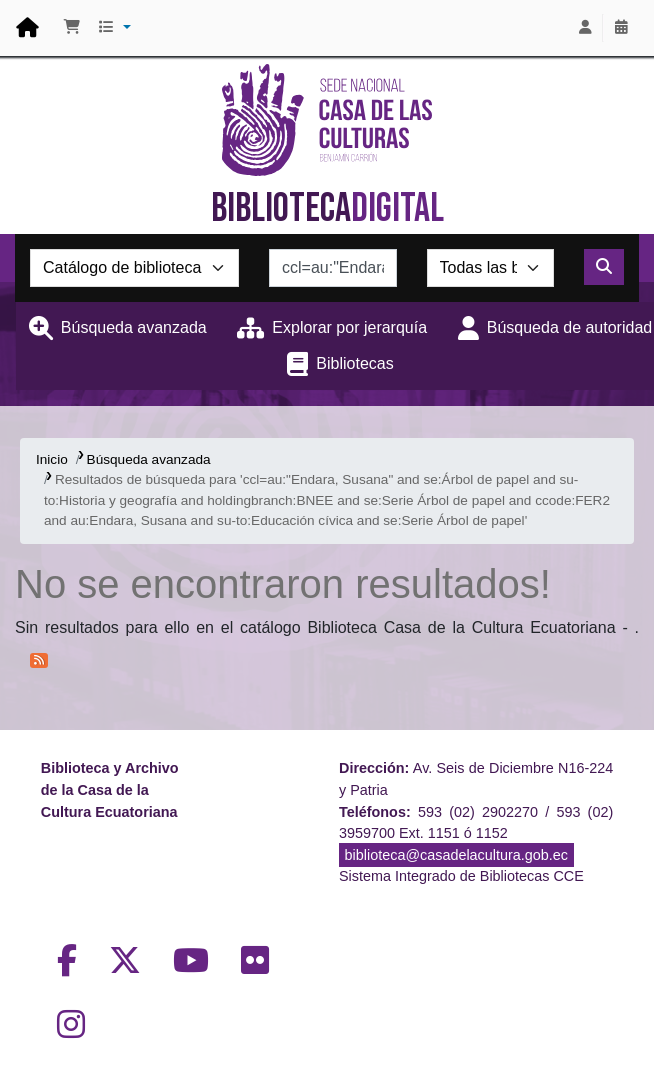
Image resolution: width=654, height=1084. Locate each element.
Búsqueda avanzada (134, 327)
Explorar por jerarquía (349, 327)
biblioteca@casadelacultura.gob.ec (456, 855)
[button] (72, 28)
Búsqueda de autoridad (569, 327)
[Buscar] (604, 267)
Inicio (52, 459)
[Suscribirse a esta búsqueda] (39, 659)
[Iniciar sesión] (585, 28)
